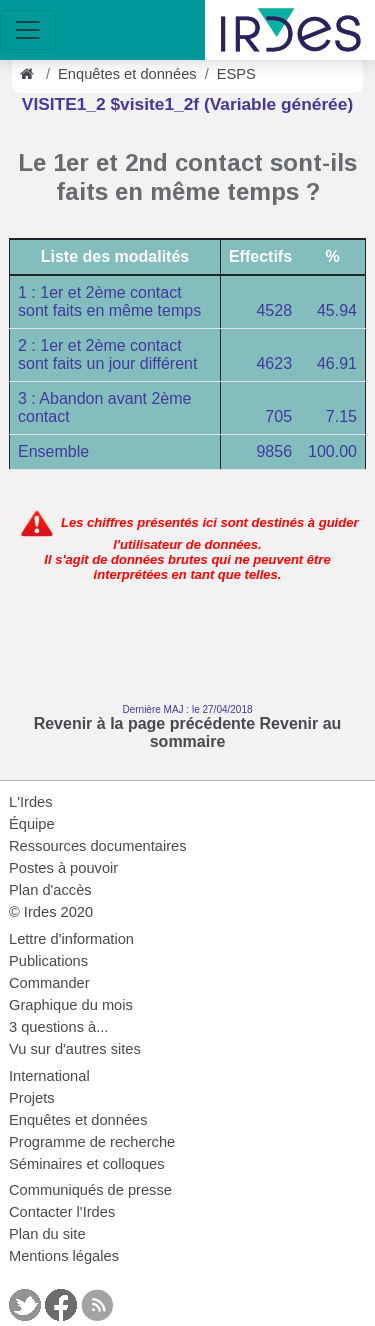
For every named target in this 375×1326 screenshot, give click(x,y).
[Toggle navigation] (28, 30)
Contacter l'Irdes (62, 1212)
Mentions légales (64, 1256)
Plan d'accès (50, 890)
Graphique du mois (71, 1005)
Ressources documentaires (98, 846)
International (49, 1076)
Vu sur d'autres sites (75, 1049)
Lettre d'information (71, 939)
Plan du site (47, 1234)
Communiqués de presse (90, 1190)
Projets (32, 1098)
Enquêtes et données (127, 74)
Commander (49, 983)
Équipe (32, 824)
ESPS (236, 74)
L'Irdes (31, 802)
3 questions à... (58, 1027)
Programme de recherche (92, 1142)
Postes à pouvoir (63, 868)
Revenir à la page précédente (144, 723)
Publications (48, 961)
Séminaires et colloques (87, 1164)
